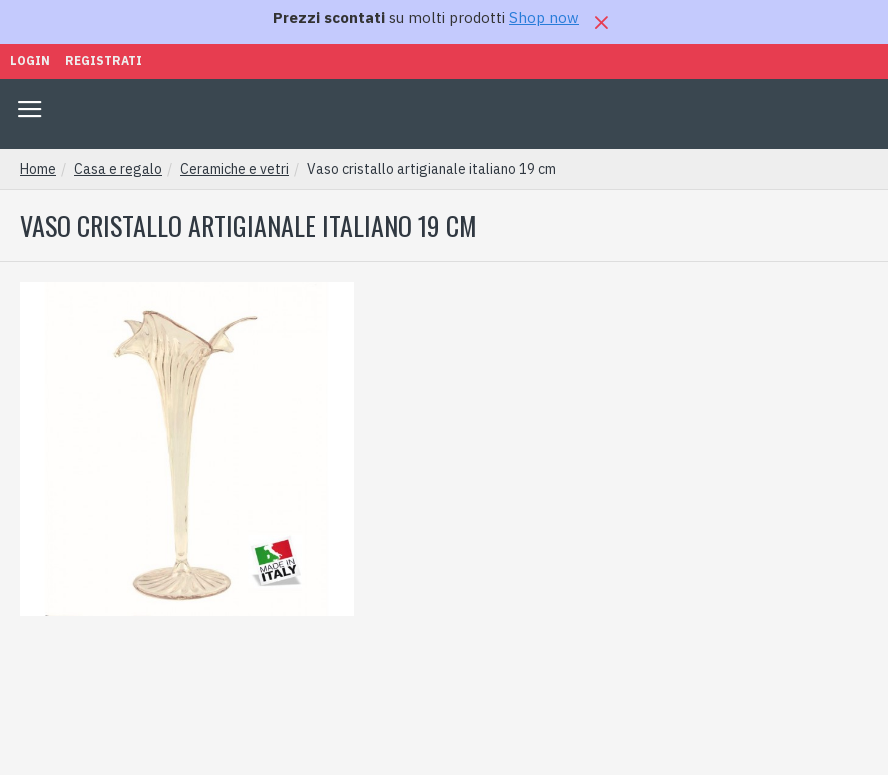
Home (38, 169)
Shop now (544, 17)
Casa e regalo (118, 169)
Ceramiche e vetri (234, 169)
